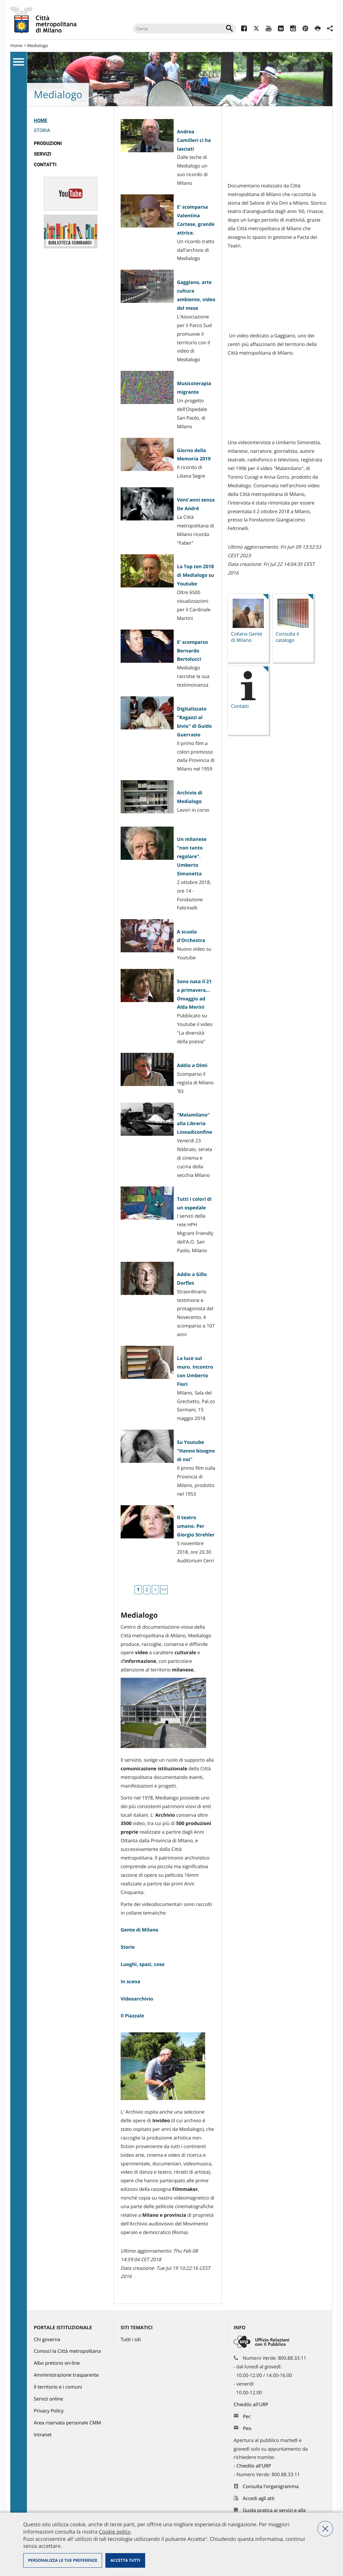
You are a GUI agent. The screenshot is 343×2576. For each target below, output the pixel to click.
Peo (247, 2428)
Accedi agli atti (259, 2498)
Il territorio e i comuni (58, 2387)
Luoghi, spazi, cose (143, 1964)
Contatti (45, 165)
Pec (247, 2416)
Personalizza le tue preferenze (62, 2560)
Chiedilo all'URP (251, 2405)
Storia (42, 130)
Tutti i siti (131, 2340)
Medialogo (37, 45)
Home (16, 45)
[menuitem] (70, 126)
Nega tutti (325, 2529)
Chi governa (47, 2340)
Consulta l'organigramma (271, 2486)
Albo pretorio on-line (57, 2363)
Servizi (42, 154)
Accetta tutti (125, 2560)
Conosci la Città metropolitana (67, 2351)
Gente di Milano (139, 1930)
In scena (130, 1982)
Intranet (43, 2435)
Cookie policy (114, 2531)
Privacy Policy (49, 2411)
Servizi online (48, 2399)
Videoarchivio (137, 1999)
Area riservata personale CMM (67, 2423)
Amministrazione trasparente (66, 2375)
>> (164, 1590)
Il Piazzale (132, 2016)
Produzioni (48, 143)
